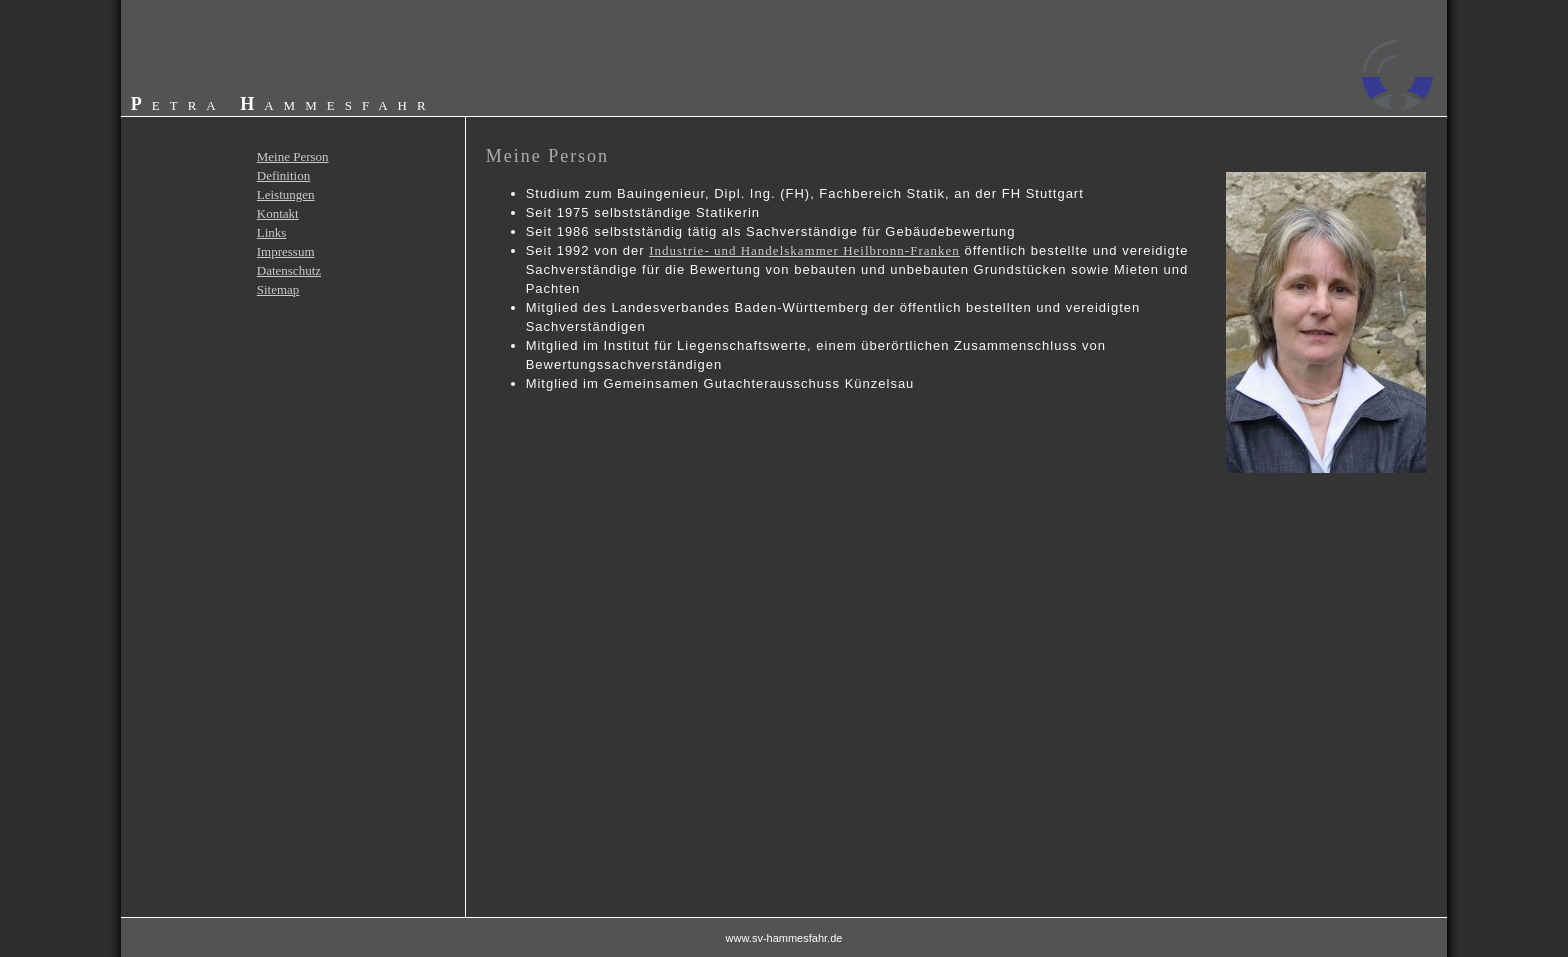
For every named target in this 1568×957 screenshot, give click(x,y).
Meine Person (293, 156)
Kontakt (278, 213)
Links (272, 232)
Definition (283, 175)
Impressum (286, 251)
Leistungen (286, 194)
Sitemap (278, 289)
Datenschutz (289, 270)
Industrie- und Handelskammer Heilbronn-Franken (804, 250)
